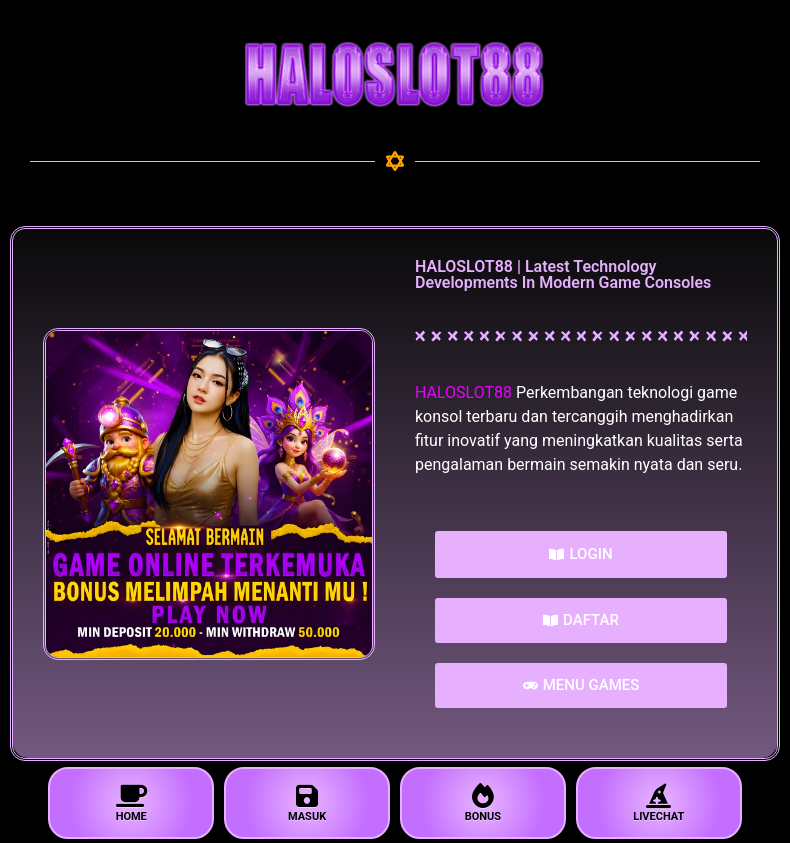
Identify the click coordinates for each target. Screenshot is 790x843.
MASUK (307, 803)
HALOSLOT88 (463, 392)
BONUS (483, 803)
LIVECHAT (659, 803)
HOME (131, 803)
